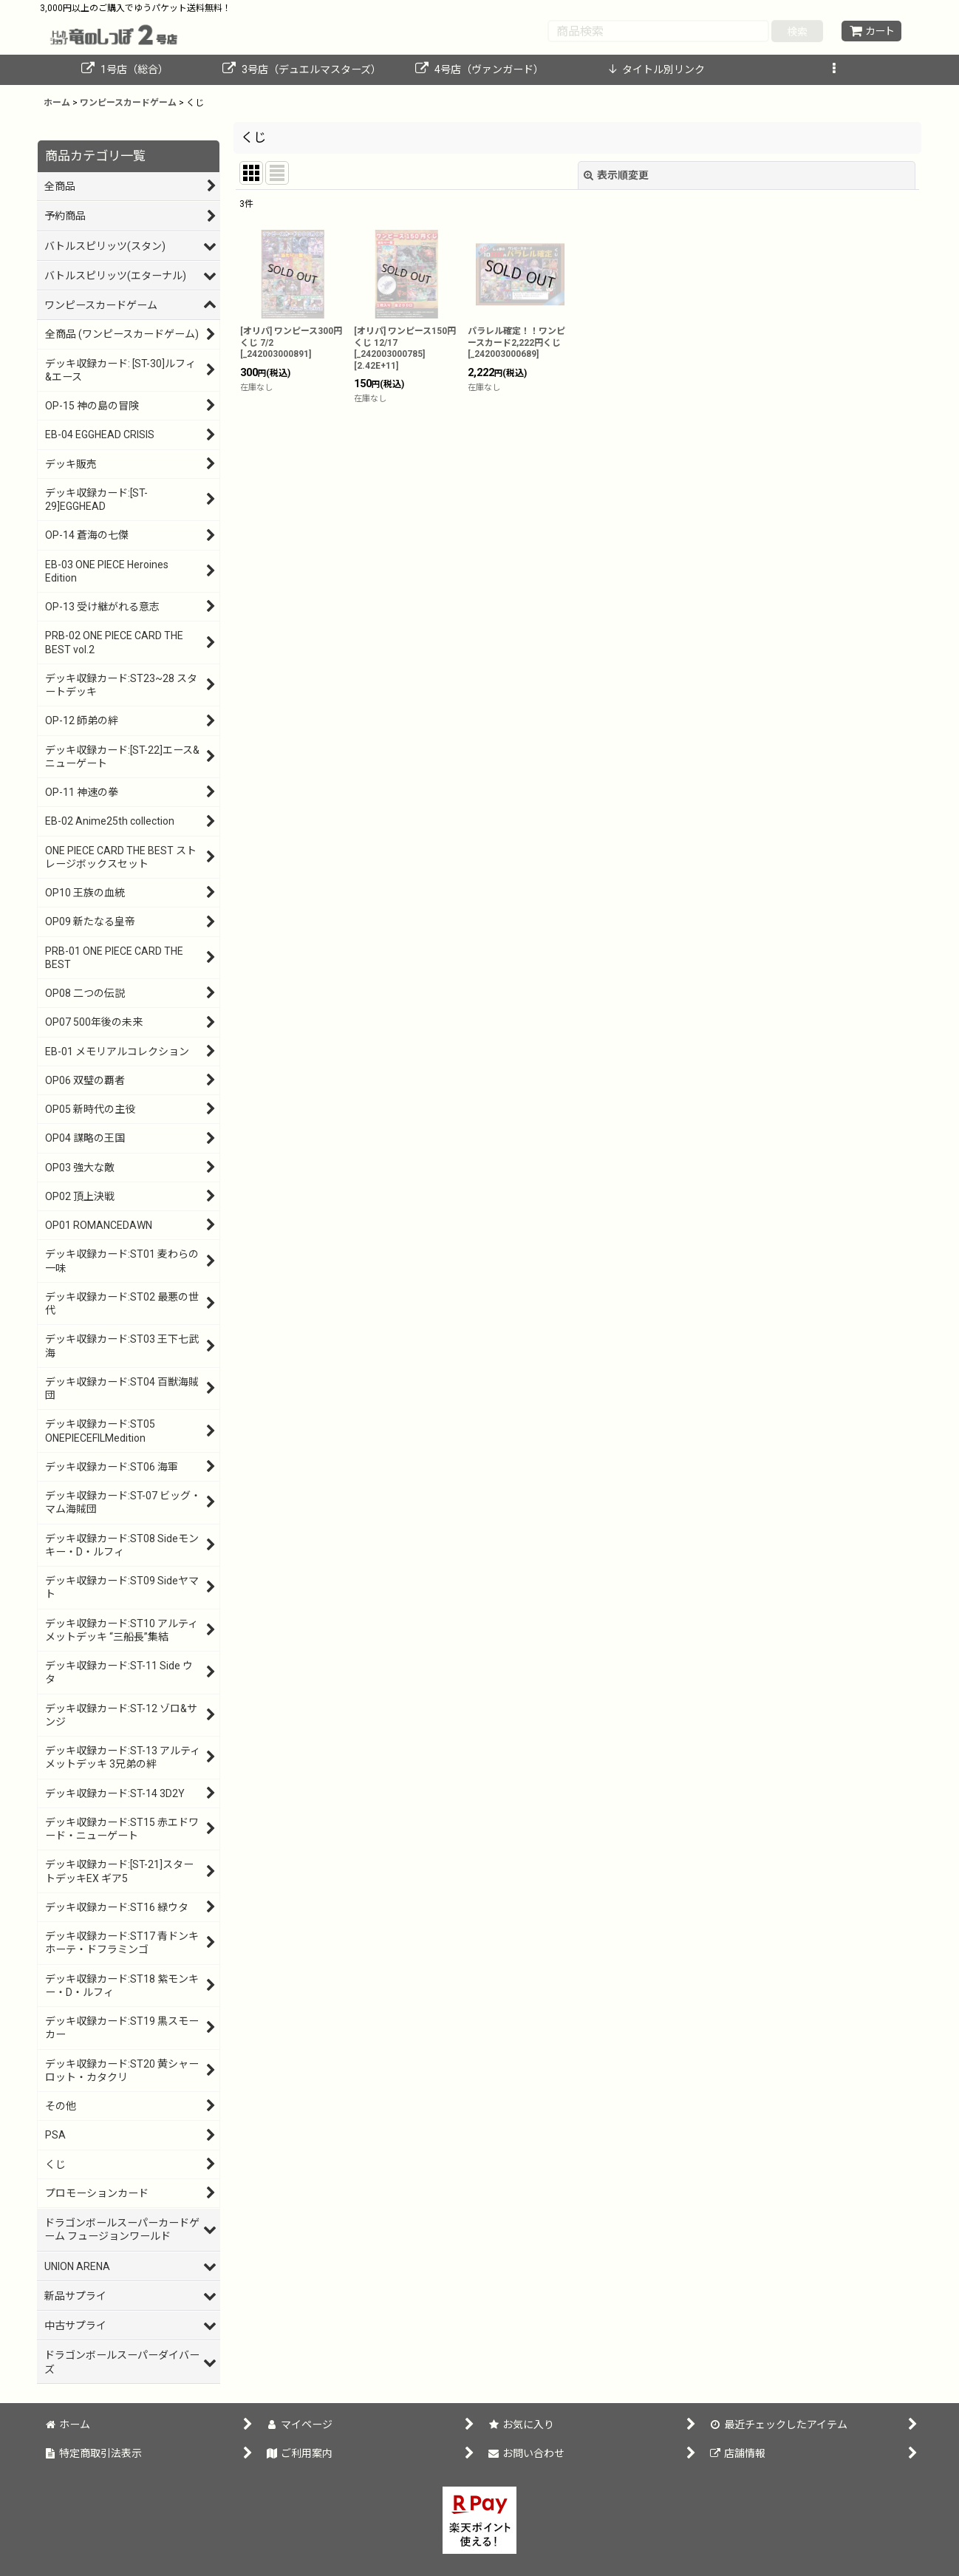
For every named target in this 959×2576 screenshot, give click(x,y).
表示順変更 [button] (616, 175)
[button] (834, 70)
